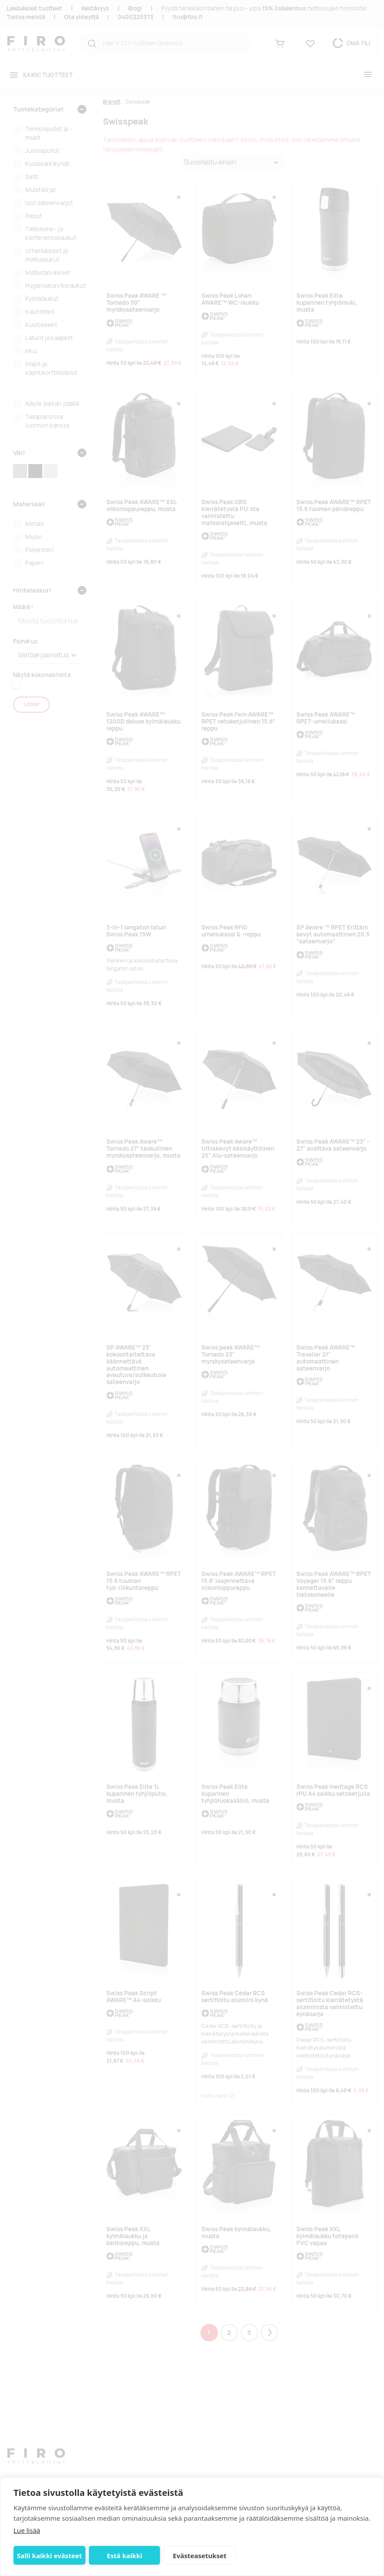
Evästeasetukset (200, 2555)
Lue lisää (27, 2530)
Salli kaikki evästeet (49, 2555)
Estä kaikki (124, 2555)
